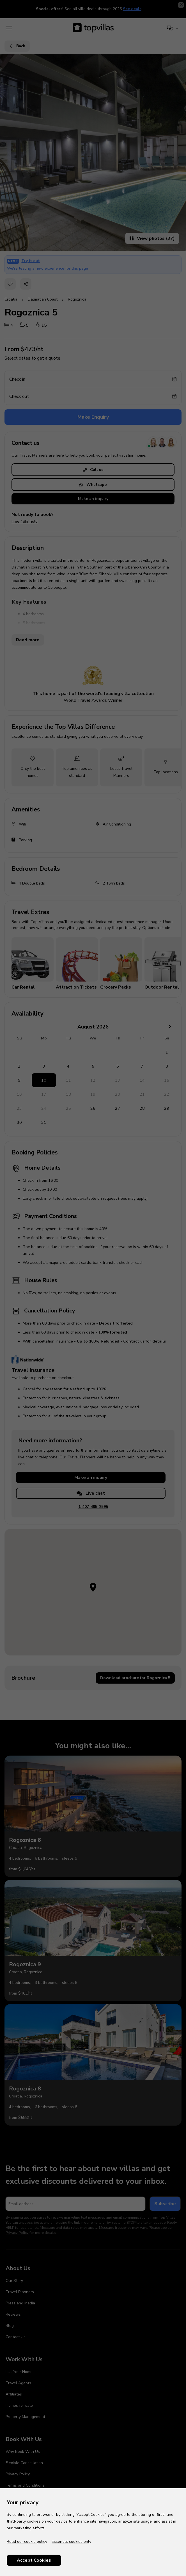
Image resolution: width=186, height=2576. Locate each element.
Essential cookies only (71, 2541)
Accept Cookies (34, 2560)
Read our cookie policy (27, 2541)
